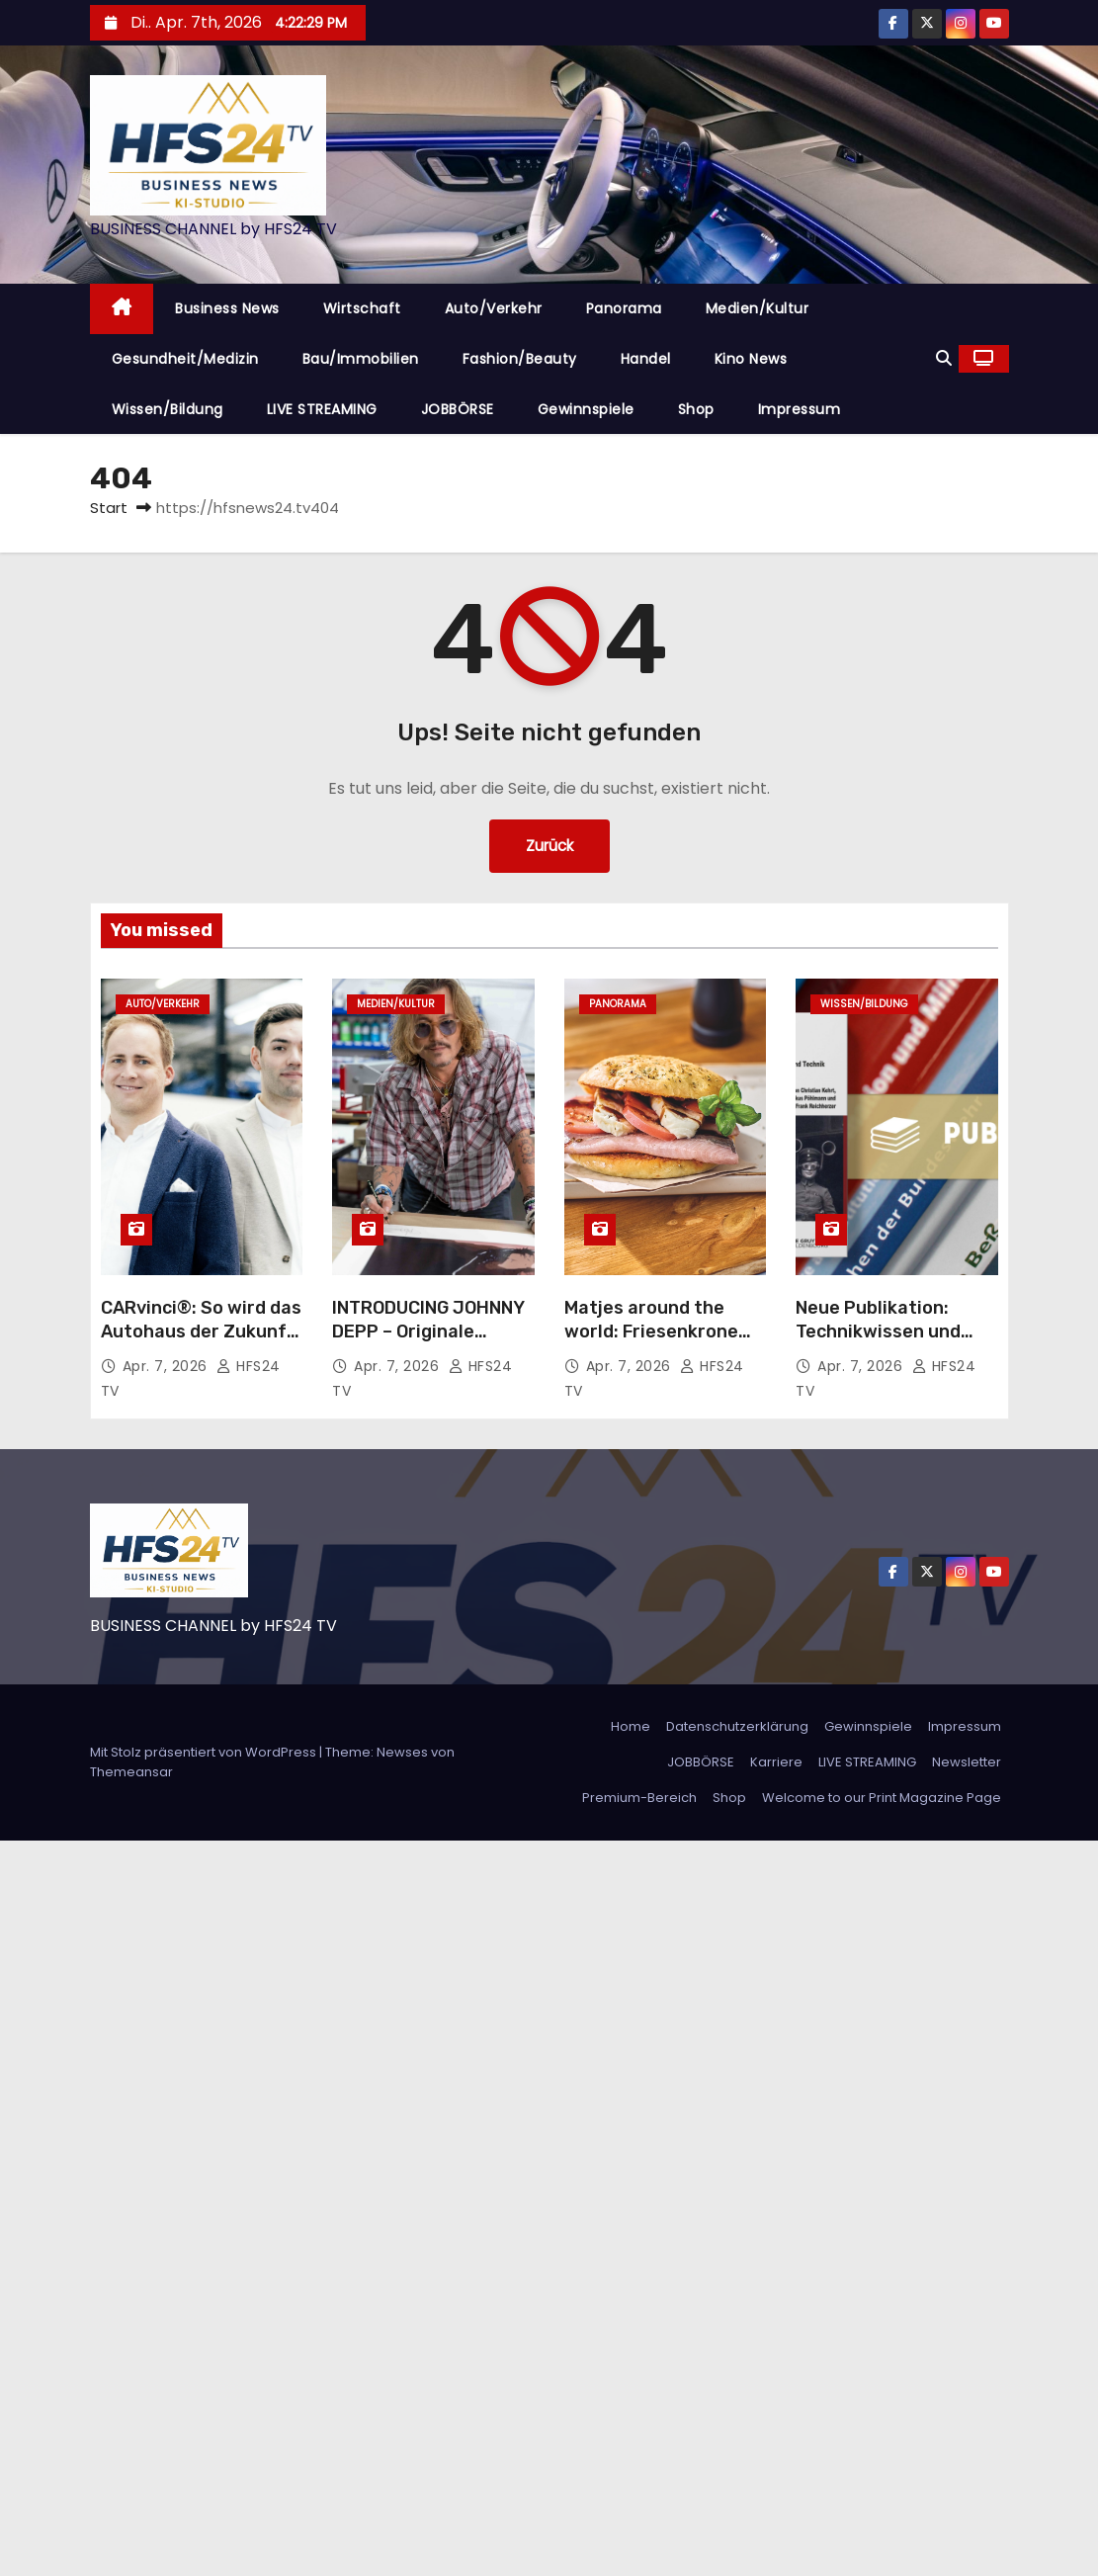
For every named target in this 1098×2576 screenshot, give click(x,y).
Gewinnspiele (586, 409)
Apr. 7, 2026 (167, 1366)
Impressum (799, 409)
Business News (227, 308)
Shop (696, 409)
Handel (646, 359)
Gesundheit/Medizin (185, 359)
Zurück (549, 845)
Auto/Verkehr (494, 308)
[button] (944, 358)
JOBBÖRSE (457, 409)
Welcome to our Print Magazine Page (881, 1797)
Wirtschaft (362, 308)
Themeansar (131, 1771)
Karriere (776, 1762)
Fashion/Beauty (520, 359)
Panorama (624, 308)
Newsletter (966, 1762)
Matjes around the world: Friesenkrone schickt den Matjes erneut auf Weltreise (655, 1343)
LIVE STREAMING (322, 409)
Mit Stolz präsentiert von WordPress (204, 1752)
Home (630, 1726)
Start (108, 507)
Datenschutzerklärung (737, 1726)
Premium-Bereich (639, 1797)
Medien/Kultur (757, 308)
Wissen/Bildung (167, 409)
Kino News (751, 359)
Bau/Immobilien (360, 359)
